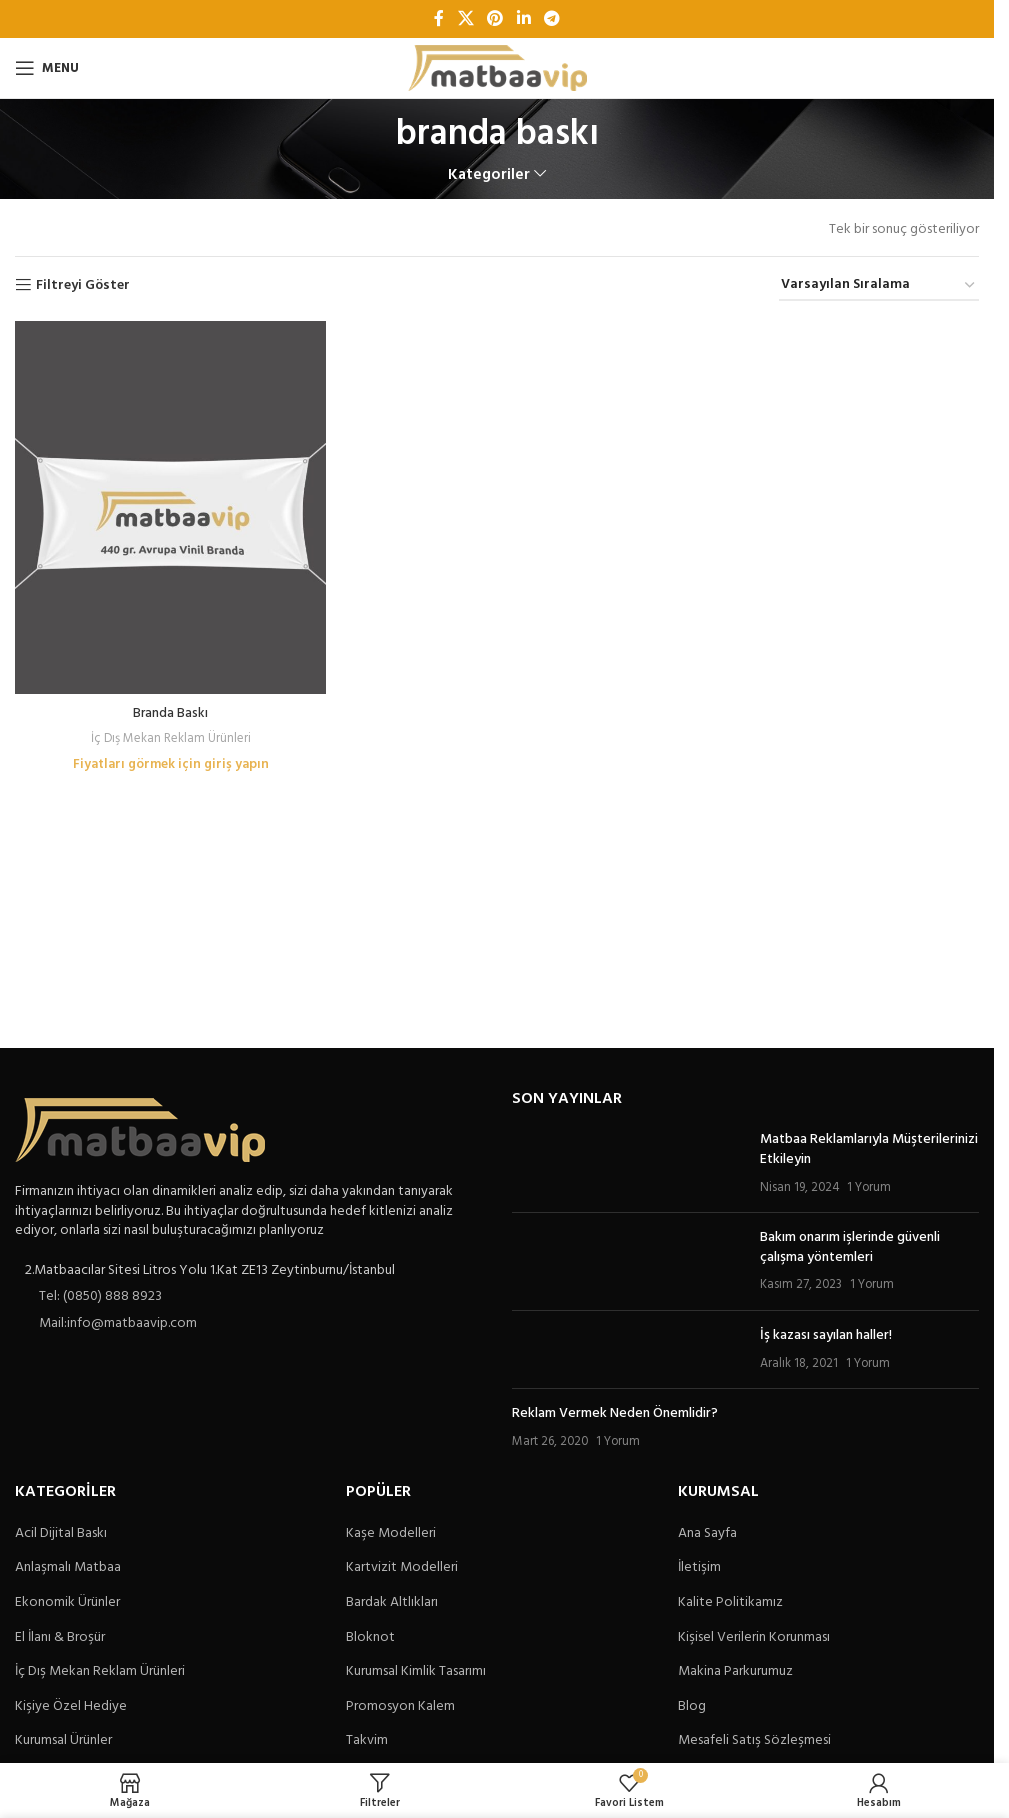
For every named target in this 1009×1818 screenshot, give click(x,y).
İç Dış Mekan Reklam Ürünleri (169, 734)
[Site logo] (497, 68)
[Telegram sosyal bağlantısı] (551, 19)
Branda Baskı (169, 709)
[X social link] (465, 19)
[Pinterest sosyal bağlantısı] (495, 19)
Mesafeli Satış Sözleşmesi (754, 1741)
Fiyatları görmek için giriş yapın (169, 760)
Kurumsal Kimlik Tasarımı (416, 1672)
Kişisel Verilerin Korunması (754, 1638)
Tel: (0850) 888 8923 (100, 1296)
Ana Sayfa (707, 1534)
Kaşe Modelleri (391, 1534)
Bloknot (370, 1638)
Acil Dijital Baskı (61, 1534)
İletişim (699, 1568)
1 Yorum (869, 1188)
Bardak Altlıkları (392, 1603)
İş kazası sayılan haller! (826, 1335)
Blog (692, 1707)
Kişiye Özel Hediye (71, 1707)
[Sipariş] (879, 286)
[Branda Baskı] (169, 506)
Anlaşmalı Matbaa (68, 1568)
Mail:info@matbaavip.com (118, 1323)
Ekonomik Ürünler (67, 1603)
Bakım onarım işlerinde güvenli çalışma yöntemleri (850, 1247)
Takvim (367, 1741)
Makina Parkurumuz (735, 1672)
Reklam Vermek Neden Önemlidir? (615, 1413)
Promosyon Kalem (400, 1707)
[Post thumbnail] (629, 1163)
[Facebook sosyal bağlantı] (439, 19)
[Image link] (140, 1130)
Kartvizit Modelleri (402, 1568)
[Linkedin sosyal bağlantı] (523, 19)
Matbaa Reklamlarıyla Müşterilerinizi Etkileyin (869, 1149)
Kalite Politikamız (730, 1603)
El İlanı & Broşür (60, 1638)
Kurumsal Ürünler (63, 1741)
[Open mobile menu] (47, 68)
